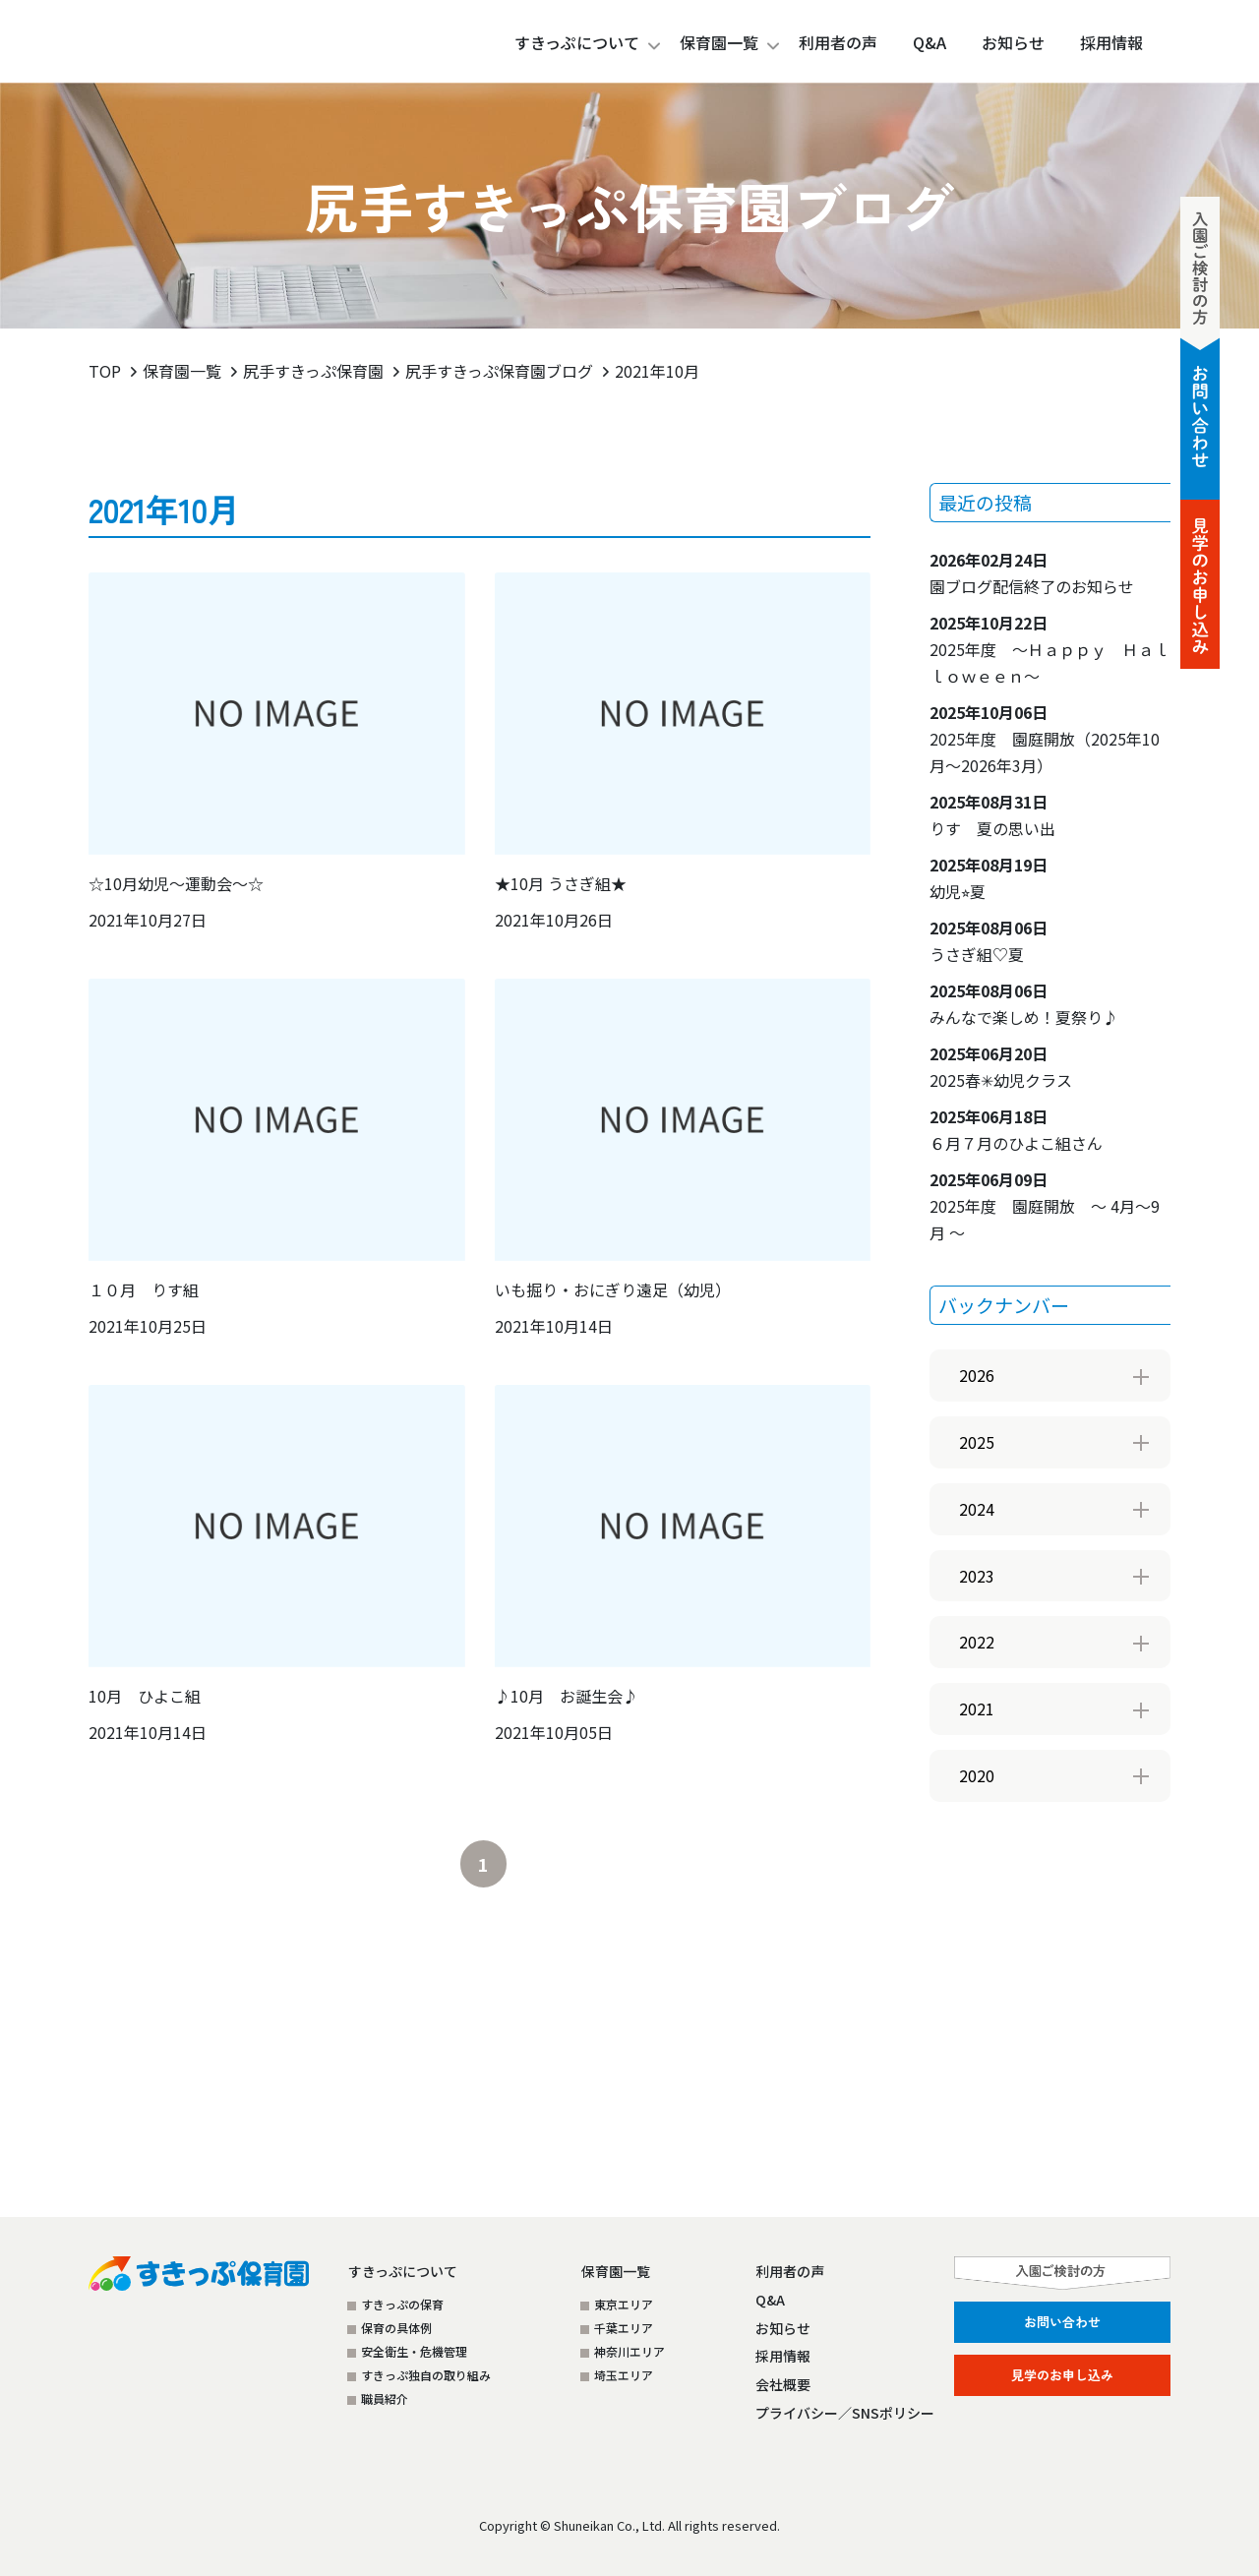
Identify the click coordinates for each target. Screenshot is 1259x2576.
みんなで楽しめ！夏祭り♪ (1023, 1004)
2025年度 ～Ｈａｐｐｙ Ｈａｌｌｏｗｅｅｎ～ (1049, 649)
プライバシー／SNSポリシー (844, 2413)
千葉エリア (623, 2327)
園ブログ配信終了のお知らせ (1031, 573)
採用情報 (782, 2356)
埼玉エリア (623, 2374)
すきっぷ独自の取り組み (426, 2374)
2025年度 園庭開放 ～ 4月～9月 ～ (1044, 1206)
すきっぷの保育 (402, 2304)
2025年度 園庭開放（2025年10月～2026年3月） (1044, 738)
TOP (105, 371)
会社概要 (782, 2384)
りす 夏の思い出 (992, 815)
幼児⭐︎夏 (988, 878)
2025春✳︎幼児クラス (1000, 1067)
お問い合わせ (1062, 2321)
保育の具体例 (396, 2327)
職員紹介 (384, 2398)
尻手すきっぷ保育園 (313, 371)
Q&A (770, 2299)
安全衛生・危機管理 (414, 2351)
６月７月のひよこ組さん (1016, 1130)
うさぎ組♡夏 (988, 941)
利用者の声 (789, 2271)
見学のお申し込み (1062, 2375)
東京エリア (623, 2304)
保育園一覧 (719, 42)
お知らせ (782, 2328)
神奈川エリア (629, 2351)
